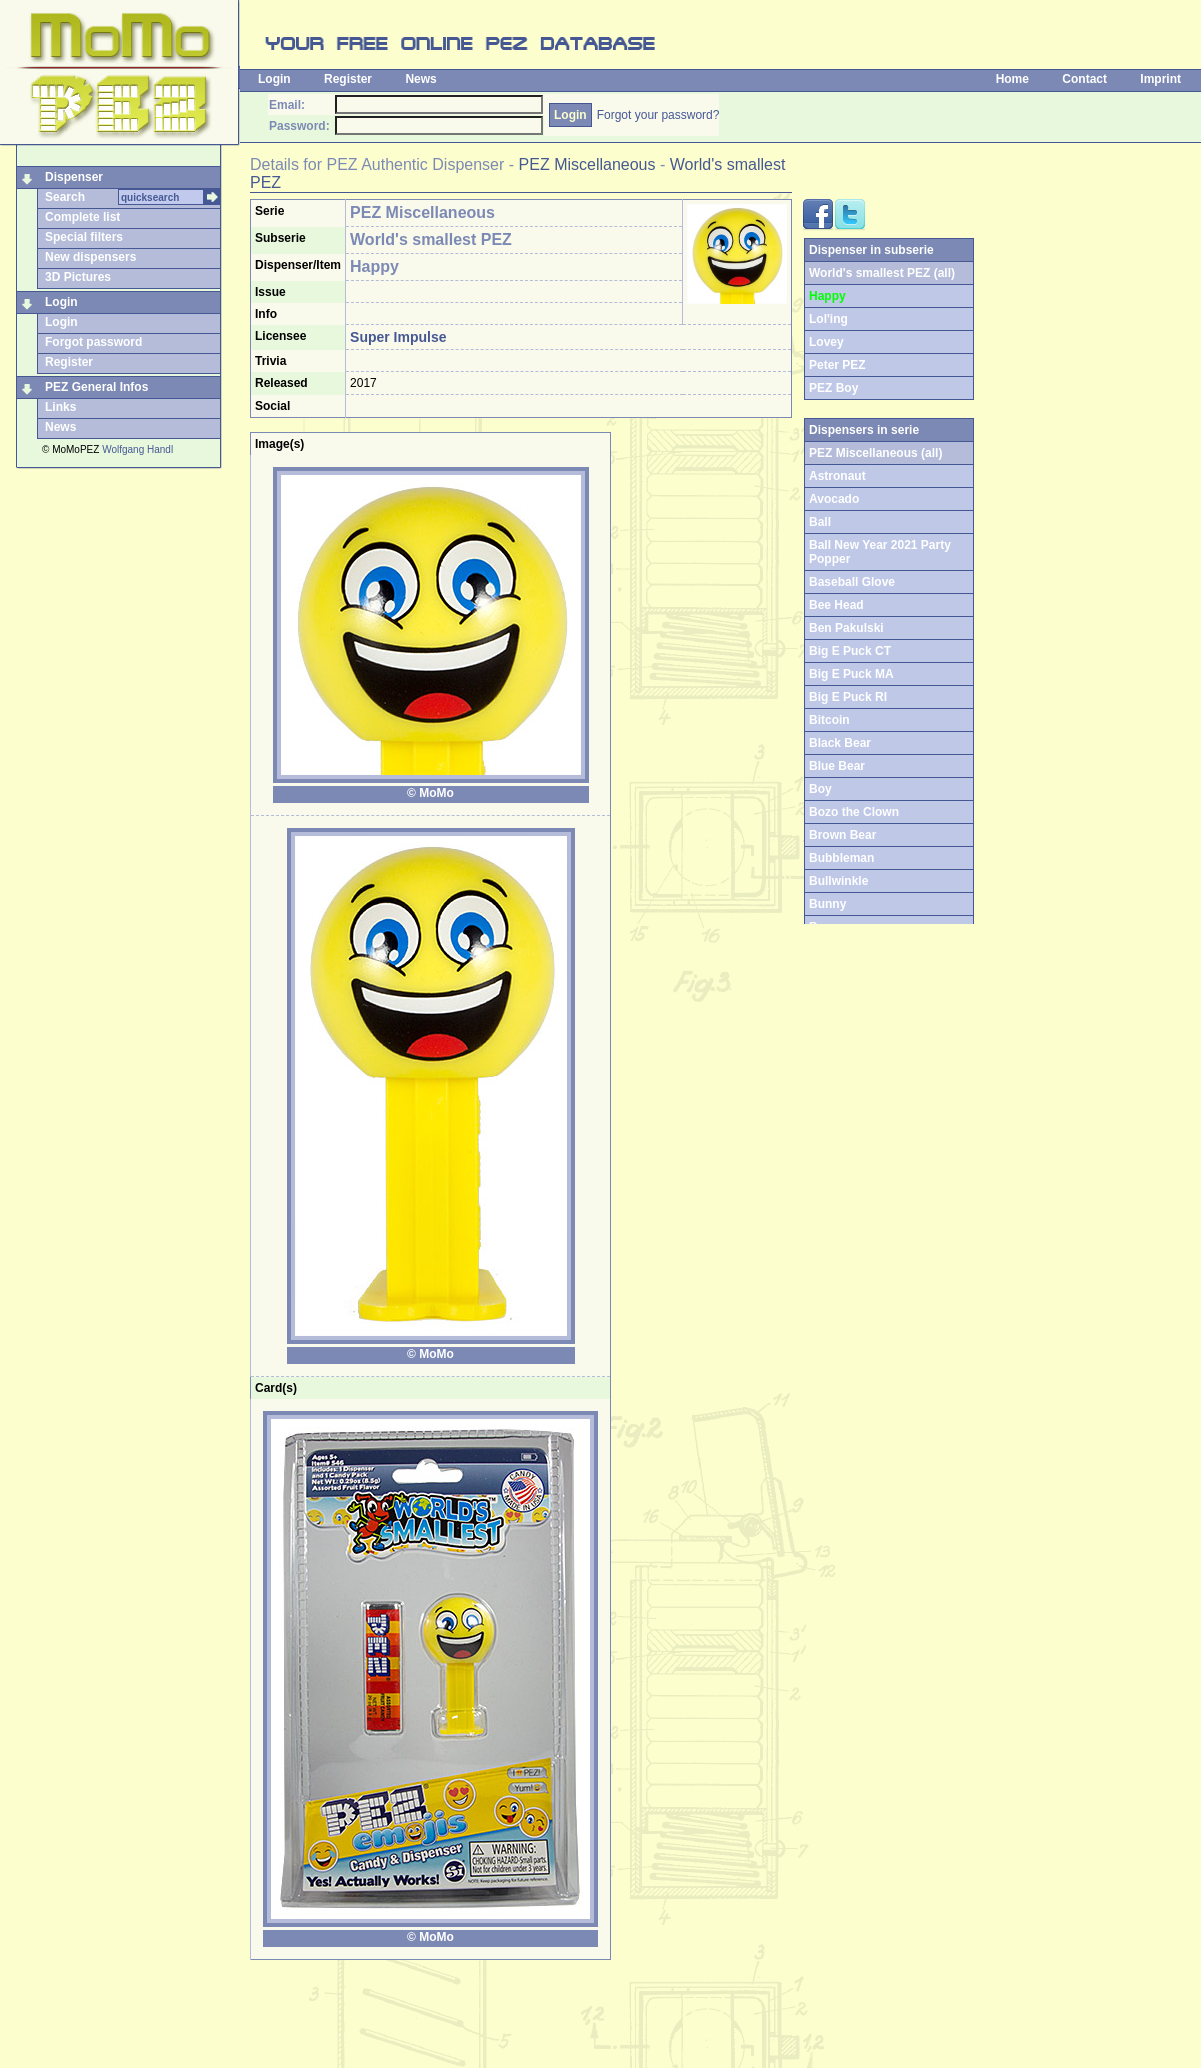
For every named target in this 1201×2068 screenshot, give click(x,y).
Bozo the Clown (854, 812)
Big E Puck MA (851, 674)
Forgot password (93, 342)
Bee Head (836, 605)
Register (348, 79)
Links (60, 407)
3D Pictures (78, 277)
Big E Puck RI (848, 697)
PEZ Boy (833, 388)
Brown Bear (842, 835)
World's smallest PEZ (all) (882, 273)
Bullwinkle (838, 881)
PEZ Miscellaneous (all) (875, 453)
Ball (820, 522)
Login (274, 79)
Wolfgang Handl (137, 449)
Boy (820, 789)
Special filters (84, 237)
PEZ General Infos (96, 387)
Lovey (826, 342)
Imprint (1160, 79)
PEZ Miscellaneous (587, 164)
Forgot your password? (658, 115)
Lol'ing (828, 319)
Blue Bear (837, 766)
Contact (1084, 79)
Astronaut (837, 476)
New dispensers (90, 257)
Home (1012, 79)
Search (65, 197)
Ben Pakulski (846, 628)
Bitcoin (829, 720)
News (420, 79)
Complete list (82, 217)
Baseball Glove (852, 582)
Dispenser (74, 177)
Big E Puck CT (850, 651)
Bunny (827, 904)
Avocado (834, 499)
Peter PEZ (837, 365)
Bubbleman (841, 858)
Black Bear (840, 743)
